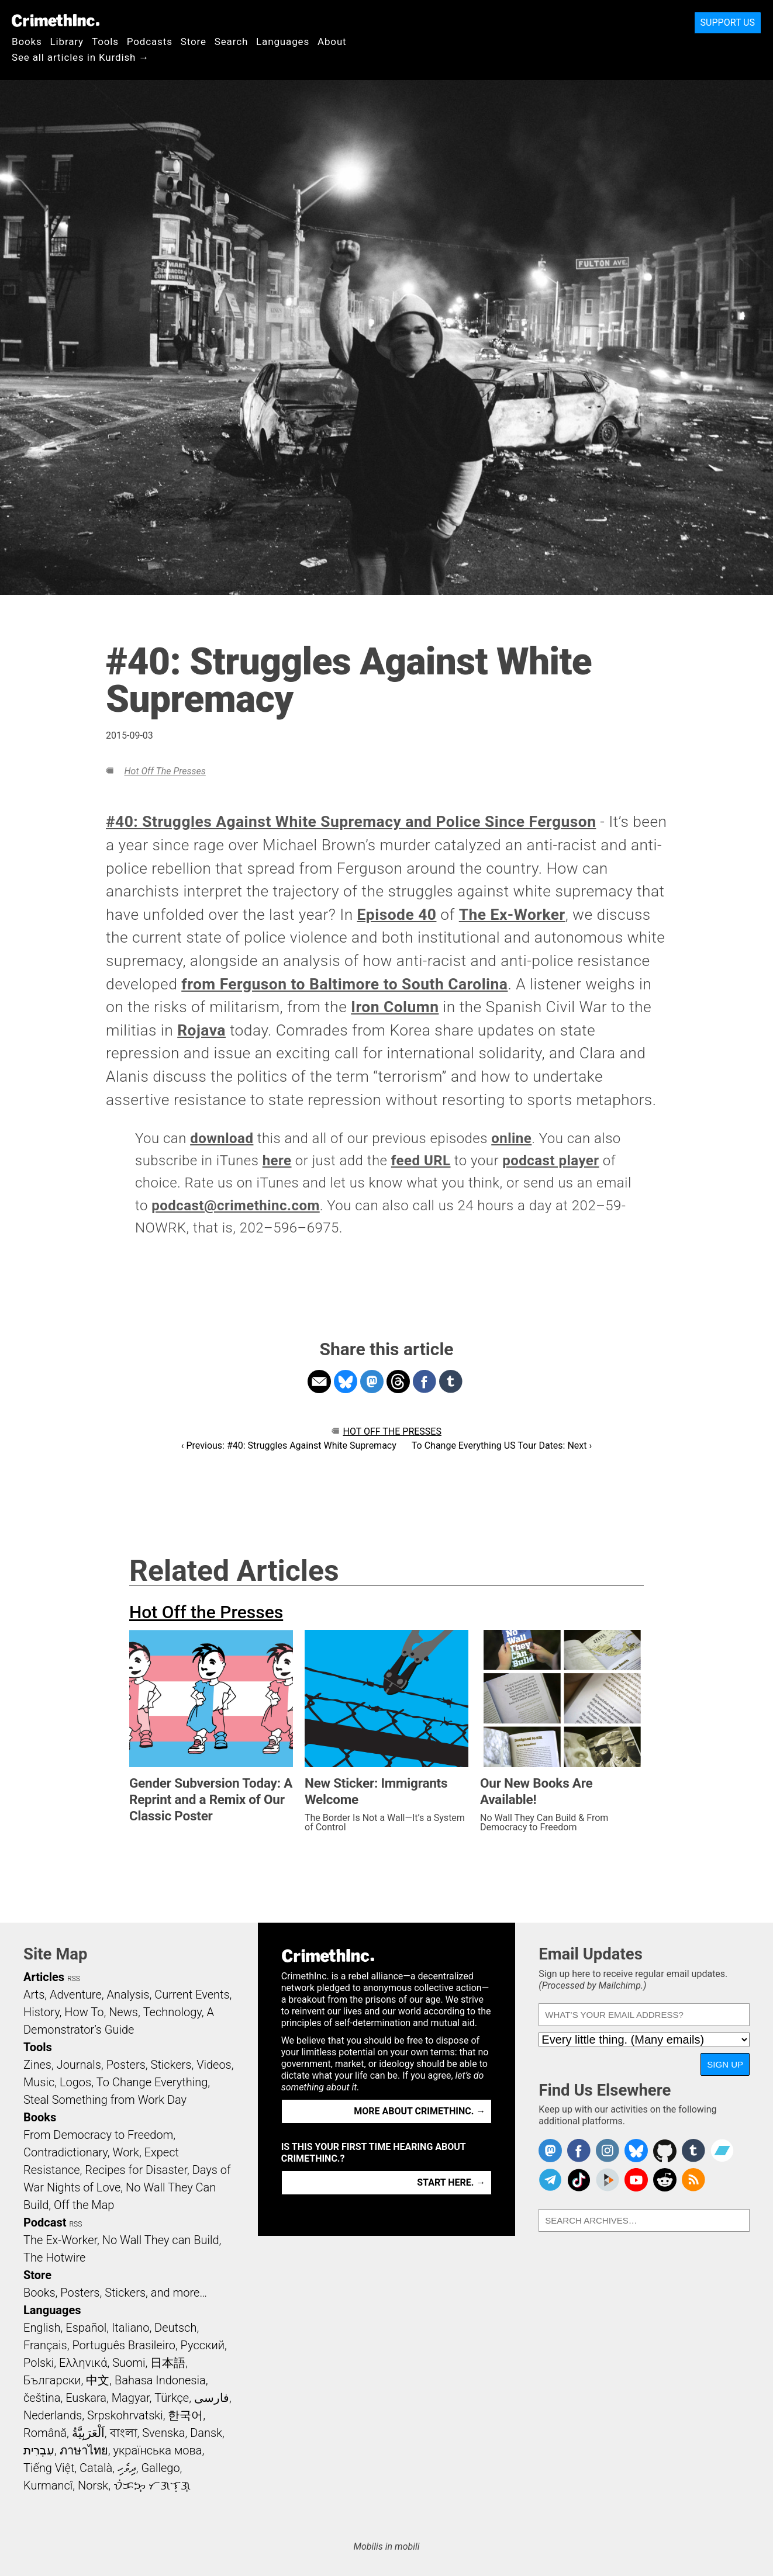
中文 (97, 2380)
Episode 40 (397, 914)
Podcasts (149, 41)
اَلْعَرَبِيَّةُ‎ (88, 2433)
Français (45, 2345)
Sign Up (725, 2064)
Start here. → (451, 2182)
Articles (43, 1977)
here (277, 1160)
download (221, 1138)
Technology (172, 2012)
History (41, 2012)
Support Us (727, 22)
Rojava (201, 1030)
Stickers (171, 2065)
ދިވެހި (127, 2468)
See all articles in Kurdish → (80, 57)
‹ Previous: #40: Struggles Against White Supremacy (288, 1445)
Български (52, 2380)
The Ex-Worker (512, 914)
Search (231, 41)
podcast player (550, 1160)
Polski (38, 2363)
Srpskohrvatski (125, 2415)
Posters (126, 2065)
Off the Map (84, 2205)
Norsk (93, 2485)
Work (126, 2152)
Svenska (163, 2433)
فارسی (211, 2398)
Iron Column (395, 1007)
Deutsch (175, 2328)
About (332, 41)
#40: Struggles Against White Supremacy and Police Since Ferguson (351, 821)
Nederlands (52, 2415)
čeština (41, 2398)
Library (67, 41)
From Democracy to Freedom (98, 2135)
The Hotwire (54, 2257)
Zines (37, 2065)
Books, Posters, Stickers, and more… (115, 2293)
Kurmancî (48, 2485)
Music (38, 2082)
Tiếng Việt (48, 2468)
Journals (79, 2065)
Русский (203, 2345)
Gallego (161, 2468)
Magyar (131, 2398)
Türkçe (171, 2398)
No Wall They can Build (160, 2240)
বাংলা (123, 2433)
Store (193, 41)
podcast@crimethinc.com (235, 1205)
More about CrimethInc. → (419, 2111)
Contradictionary (65, 2152)
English (42, 2328)
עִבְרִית (38, 2450)
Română (45, 2433)
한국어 (185, 2415)
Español (85, 2328)
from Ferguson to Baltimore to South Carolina (344, 984)
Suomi (128, 2363)
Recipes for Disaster (136, 2170)
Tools (105, 41)
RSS (73, 1979)
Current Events (191, 1995)
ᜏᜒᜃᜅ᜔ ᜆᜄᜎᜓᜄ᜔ (152, 2485)
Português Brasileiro (123, 2345)
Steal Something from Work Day (105, 2100)
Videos (214, 2065)
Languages (282, 41)
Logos (75, 2082)
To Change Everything (152, 2082)
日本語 (167, 2363)
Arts (33, 1995)
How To (83, 2012)
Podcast (44, 2222)
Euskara (85, 2398)
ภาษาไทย (84, 2450)
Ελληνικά (83, 2363)
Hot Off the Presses (164, 771)
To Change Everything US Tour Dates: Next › (502, 1445)
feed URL (421, 1160)
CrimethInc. (55, 20)
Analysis (127, 1995)
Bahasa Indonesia (160, 2380)
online (511, 1138)
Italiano (130, 2328)
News (123, 2012)
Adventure (76, 1995)
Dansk (206, 2433)
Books (27, 41)
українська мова (157, 2450)
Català (96, 2468)
